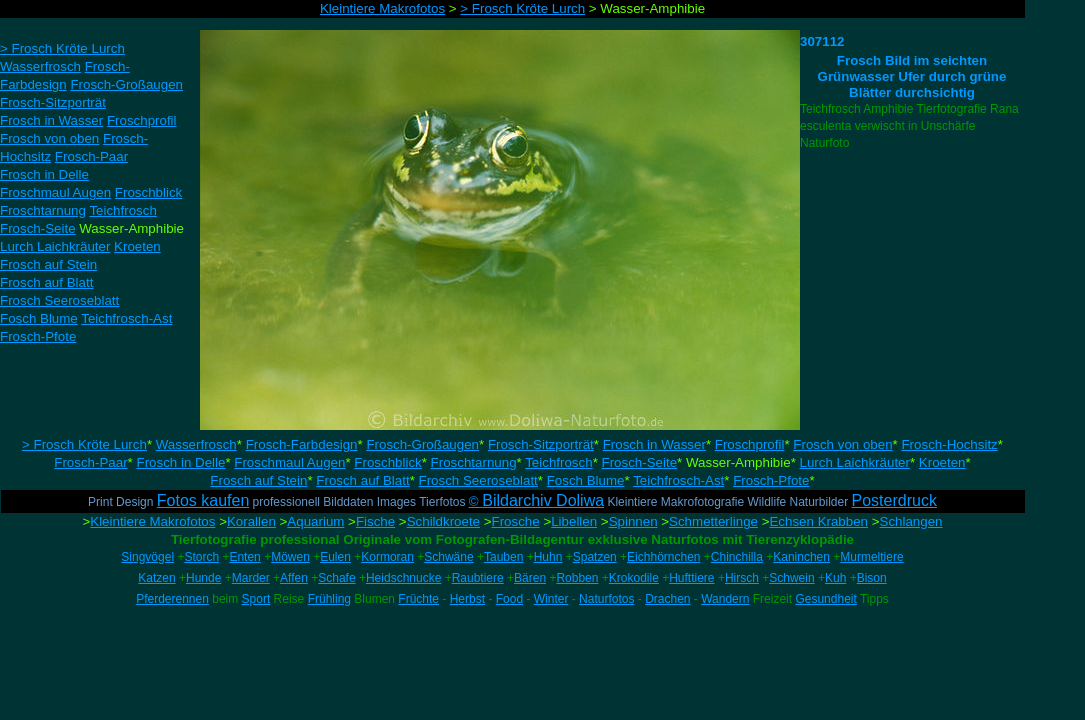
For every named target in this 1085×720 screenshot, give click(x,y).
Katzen (156, 578)
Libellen (574, 521)
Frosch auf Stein (258, 480)
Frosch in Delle (181, 462)
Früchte (418, 599)
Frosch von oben (842, 444)
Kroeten (942, 462)
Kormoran (387, 557)
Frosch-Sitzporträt (541, 444)
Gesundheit (825, 599)
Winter (551, 599)
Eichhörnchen (663, 557)
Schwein (791, 578)
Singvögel (147, 557)
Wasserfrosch (196, 444)
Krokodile (634, 578)
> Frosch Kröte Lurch (84, 444)
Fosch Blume (586, 480)
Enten (244, 557)
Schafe (336, 578)
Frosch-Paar (90, 462)
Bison (872, 578)
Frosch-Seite (640, 462)
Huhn (548, 557)
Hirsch (742, 578)
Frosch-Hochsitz (949, 444)
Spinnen (633, 521)
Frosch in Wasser (654, 444)
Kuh (835, 578)
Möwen (290, 557)
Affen (294, 578)
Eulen (335, 557)
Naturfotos (606, 599)
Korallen (251, 521)
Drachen (667, 599)
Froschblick (387, 462)
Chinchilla (737, 557)
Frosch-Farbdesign (302, 444)
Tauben (503, 557)
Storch (201, 557)
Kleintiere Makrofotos (152, 521)
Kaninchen (801, 557)
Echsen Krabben (818, 521)
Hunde (203, 578)
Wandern (725, 599)
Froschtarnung (474, 462)
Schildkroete (443, 521)
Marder (251, 578)
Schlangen (911, 521)
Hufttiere (691, 578)
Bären (530, 578)
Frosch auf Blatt (362, 480)
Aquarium (315, 521)
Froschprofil (750, 444)
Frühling (329, 599)
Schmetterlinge (713, 521)
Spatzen (595, 557)
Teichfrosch (558, 462)
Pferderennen (172, 599)
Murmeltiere (871, 557)
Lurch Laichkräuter (855, 462)
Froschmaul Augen (289, 462)
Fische (375, 521)
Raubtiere (478, 578)
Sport (256, 599)
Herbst (467, 599)
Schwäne (448, 557)
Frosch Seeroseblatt (478, 480)
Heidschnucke (403, 578)
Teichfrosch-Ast (678, 480)
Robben (577, 578)
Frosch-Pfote (771, 480)
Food (509, 599)
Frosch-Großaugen (422, 444)
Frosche (516, 521)
